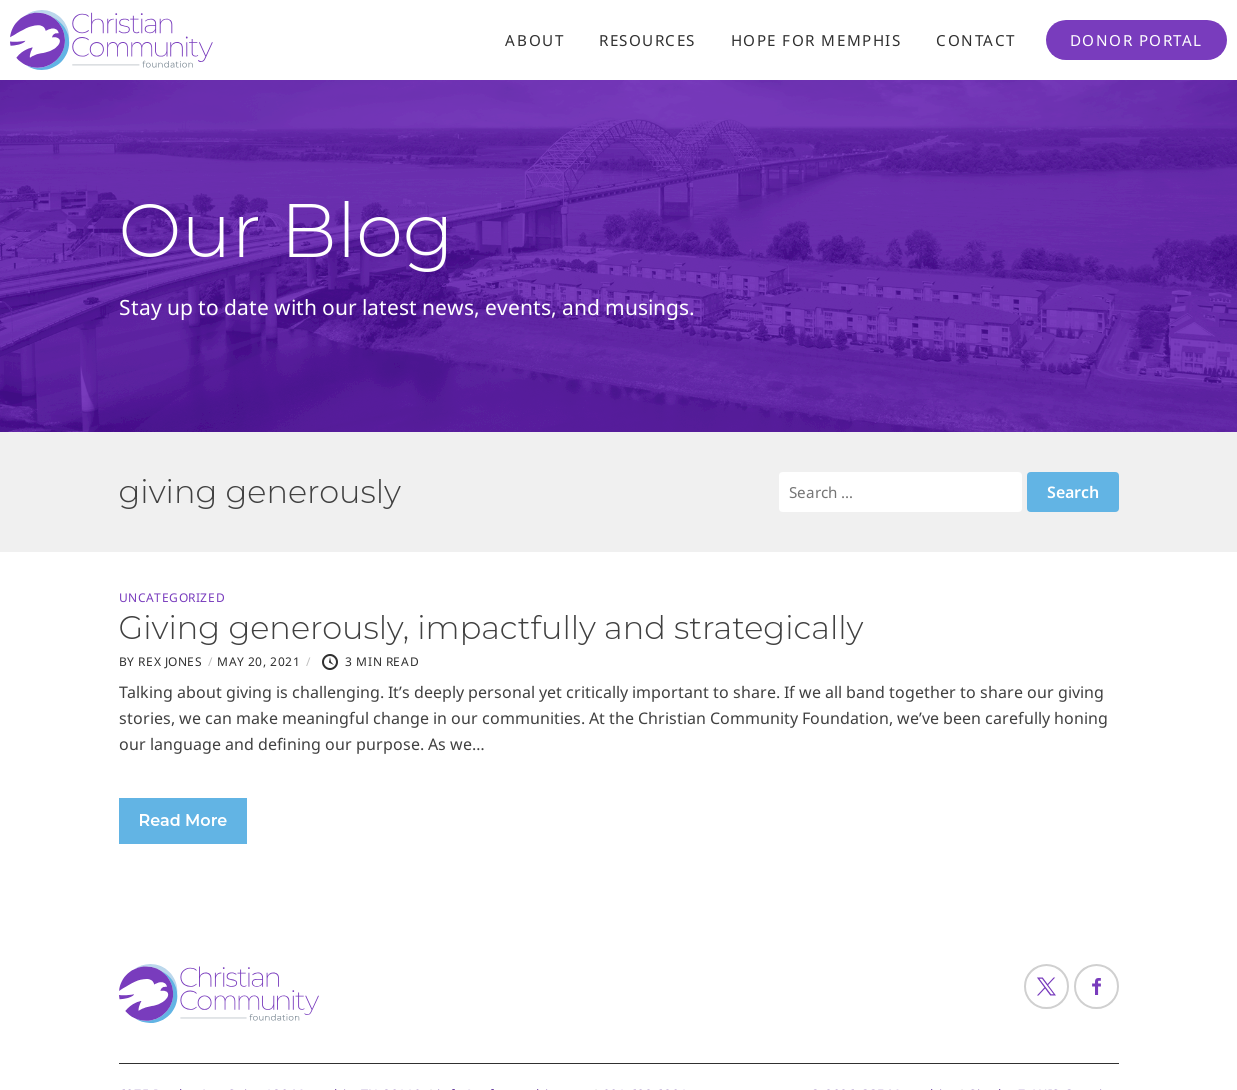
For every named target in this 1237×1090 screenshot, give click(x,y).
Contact (976, 40)
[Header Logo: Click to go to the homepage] (170, 40)
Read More (183, 820)
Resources (647, 40)
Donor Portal (1136, 40)
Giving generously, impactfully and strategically (491, 627)
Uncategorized (172, 598)
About (534, 40)
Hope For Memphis (816, 40)
